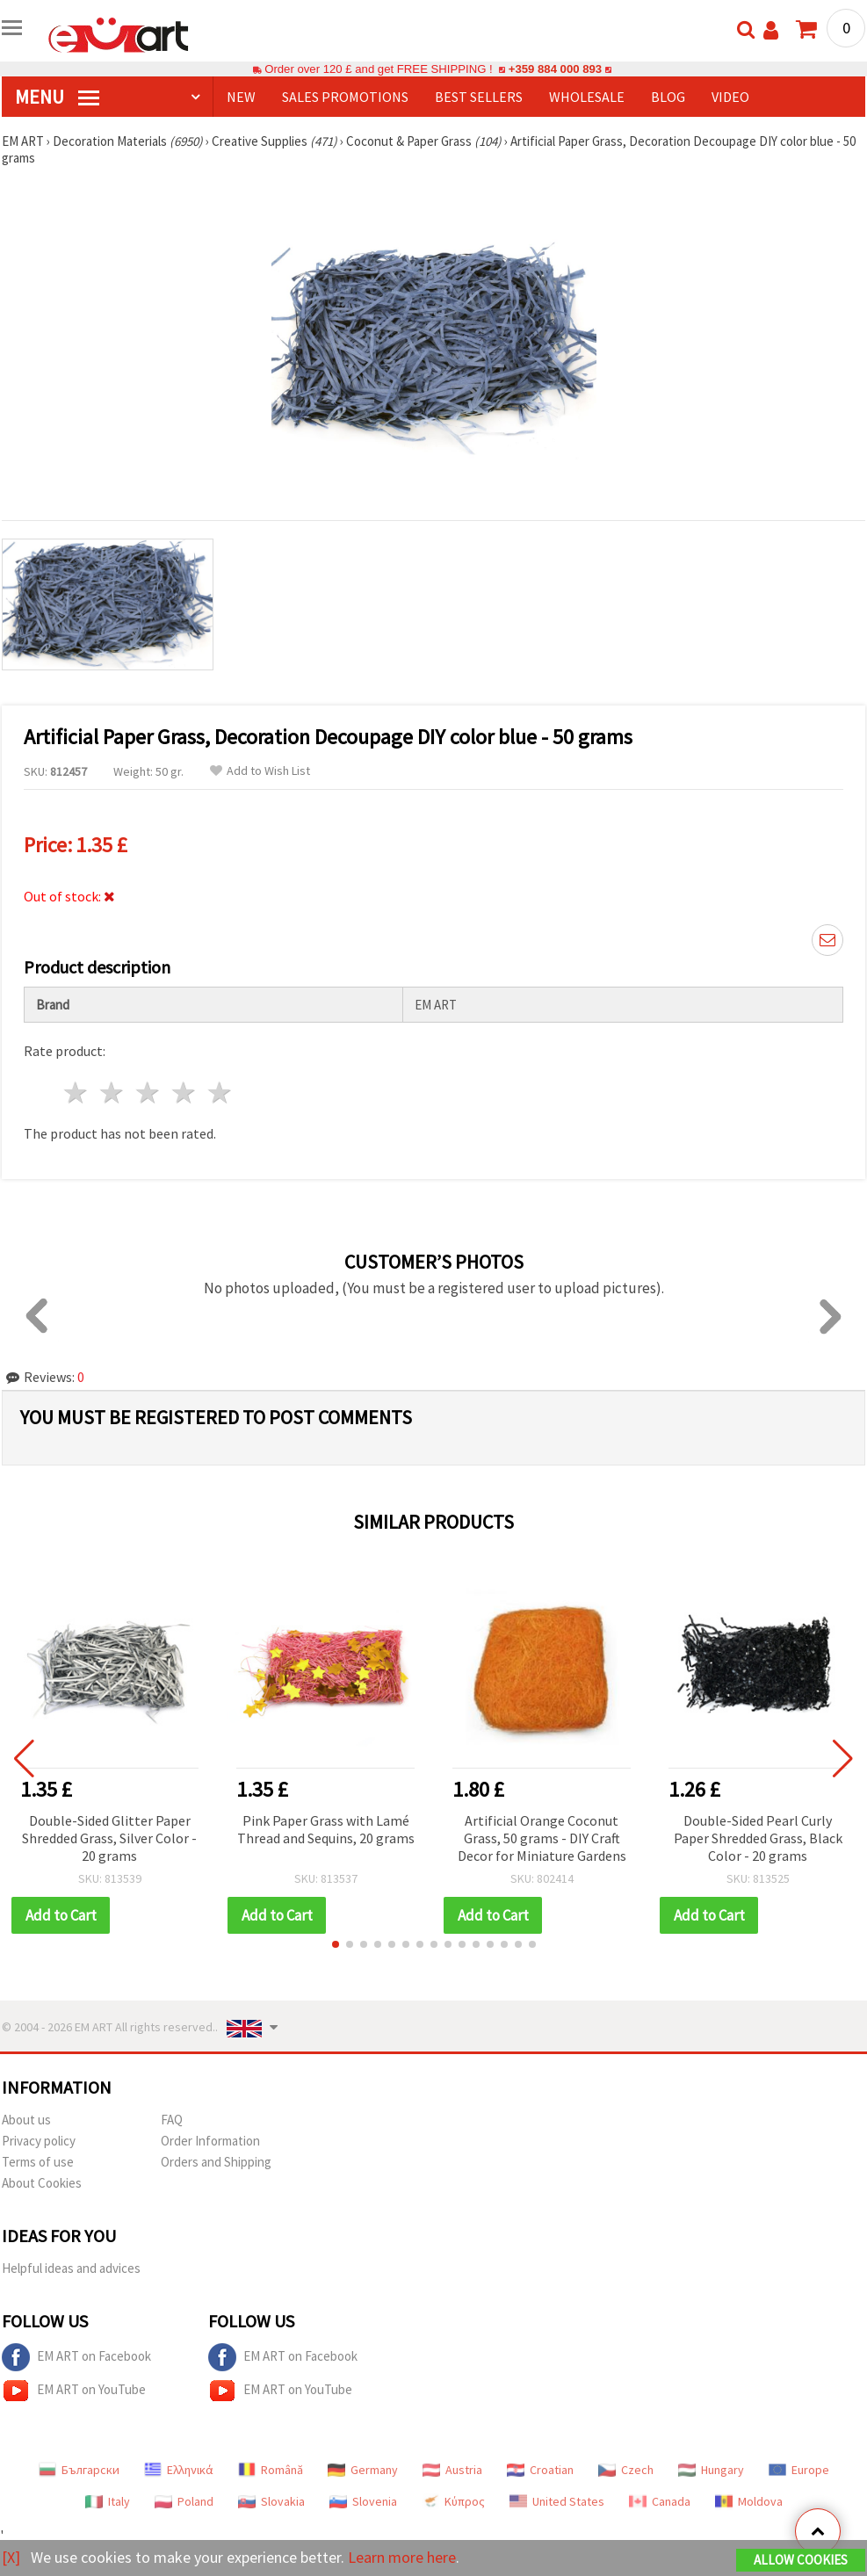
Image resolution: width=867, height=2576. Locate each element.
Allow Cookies (801, 2559)
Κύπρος (453, 2501)
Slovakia (271, 2501)
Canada (659, 2501)
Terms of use (38, 2161)
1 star (77, 1093)
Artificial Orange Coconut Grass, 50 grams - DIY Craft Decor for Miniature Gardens (542, 1838)
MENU (57, 96)
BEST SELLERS (479, 96)
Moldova (749, 2501)
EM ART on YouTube (74, 2391)
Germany (363, 2470)
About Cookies (42, 2182)
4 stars (184, 1093)
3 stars (149, 1093)
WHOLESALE (587, 96)
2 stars (113, 1093)
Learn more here (402, 2557)
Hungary (711, 2470)
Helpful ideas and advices (71, 2268)
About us (26, 2119)
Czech (626, 2470)
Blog (668, 96)
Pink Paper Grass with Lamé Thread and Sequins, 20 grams (326, 1829)
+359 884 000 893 (555, 69)
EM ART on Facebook (76, 2357)
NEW (241, 96)
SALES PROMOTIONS (345, 96)
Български (79, 2469)
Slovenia (363, 2501)
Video (730, 96)
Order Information (210, 2140)
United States (556, 2501)
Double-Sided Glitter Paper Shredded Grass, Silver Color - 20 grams (109, 1838)
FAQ (172, 2119)
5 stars (220, 1093)
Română (270, 2469)
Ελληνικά (178, 2469)
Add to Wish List (260, 771)
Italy (107, 2501)
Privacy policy (39, 2140)
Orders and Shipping (216, 2161)
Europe (799, 2469)
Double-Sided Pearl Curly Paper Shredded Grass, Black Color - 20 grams (758, 1838)
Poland (184, 2501)
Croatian (540, 2470)
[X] (11, 2557)
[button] (335, 1944)
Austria (452, 2470)
